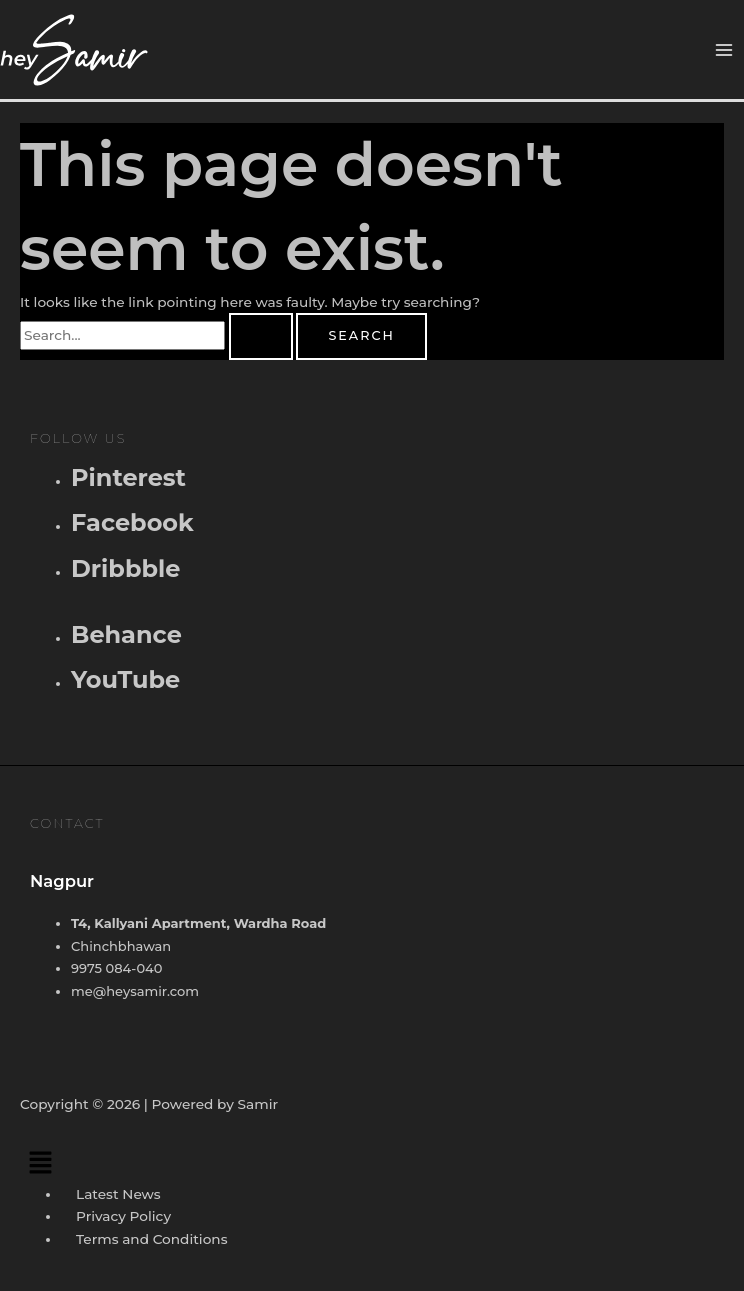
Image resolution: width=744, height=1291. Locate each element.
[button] (372, 1162)
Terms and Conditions (151, 1239)
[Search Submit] (261, 336)
